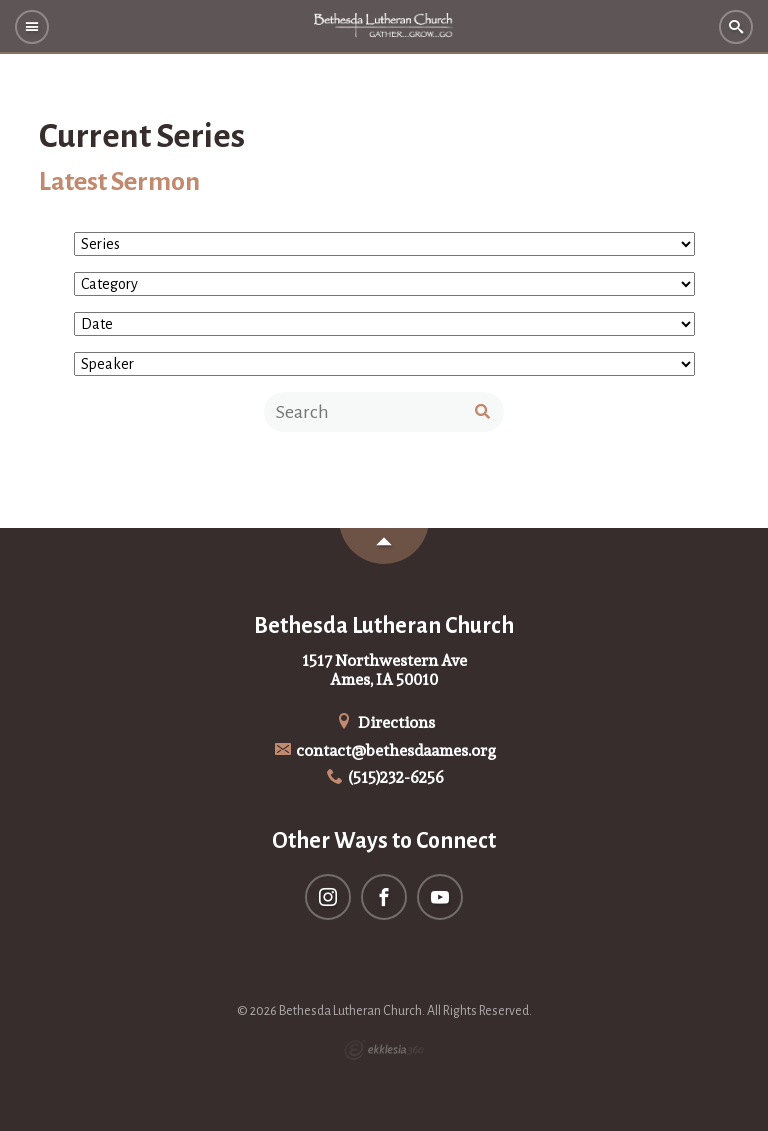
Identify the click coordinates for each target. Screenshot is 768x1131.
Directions (384, 722)
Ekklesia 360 (384, 1050)
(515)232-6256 (384, 777)
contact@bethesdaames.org (384, 750)
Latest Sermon (119, 182)
